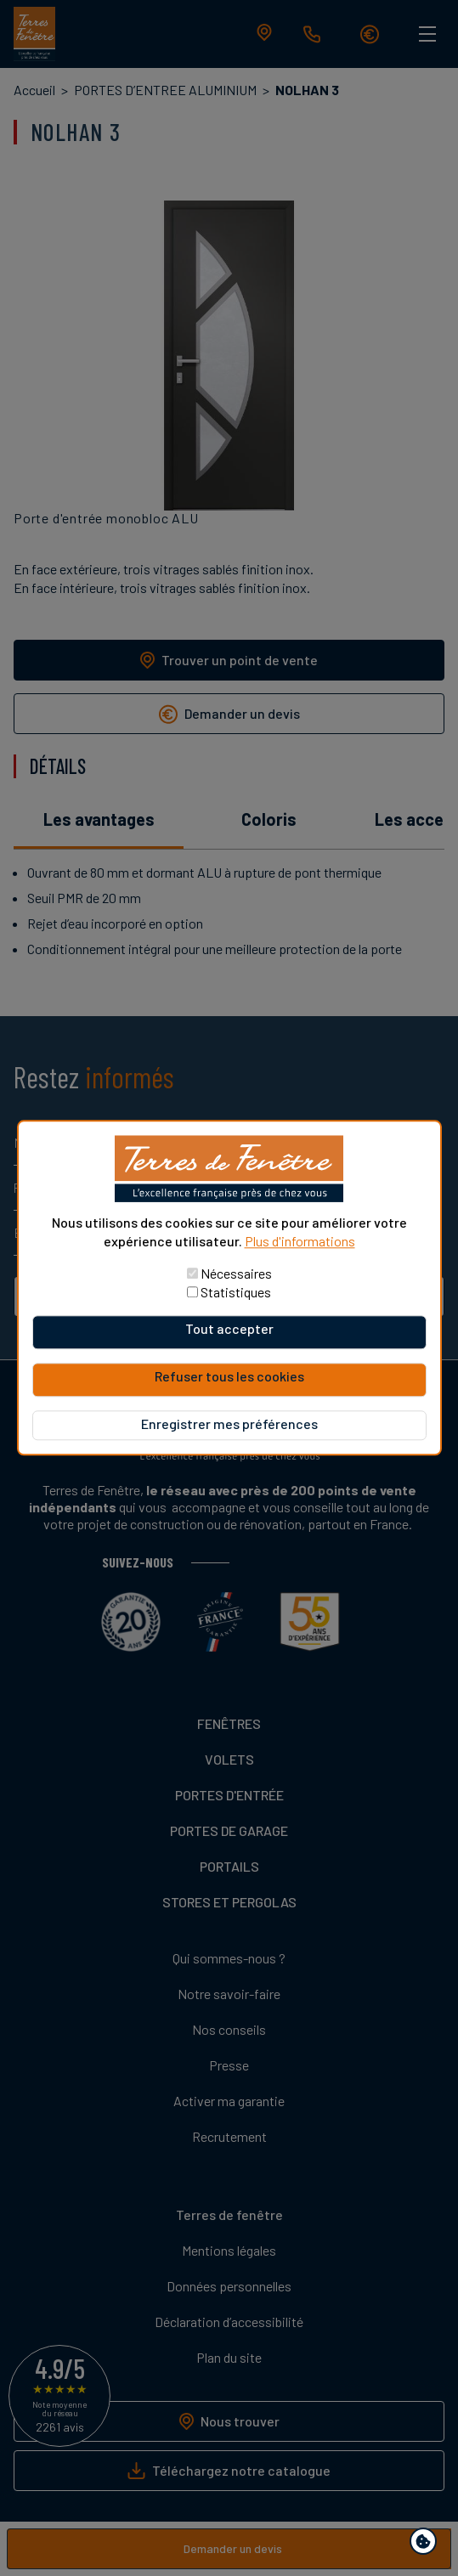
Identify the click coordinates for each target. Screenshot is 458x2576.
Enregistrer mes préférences (229, 1424)
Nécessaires (236, 1274)
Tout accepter (229, 1329)
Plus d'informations (300, 1241)
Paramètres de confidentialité (427, 2544)
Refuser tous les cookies (229, 1377)
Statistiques (236, 1293)
